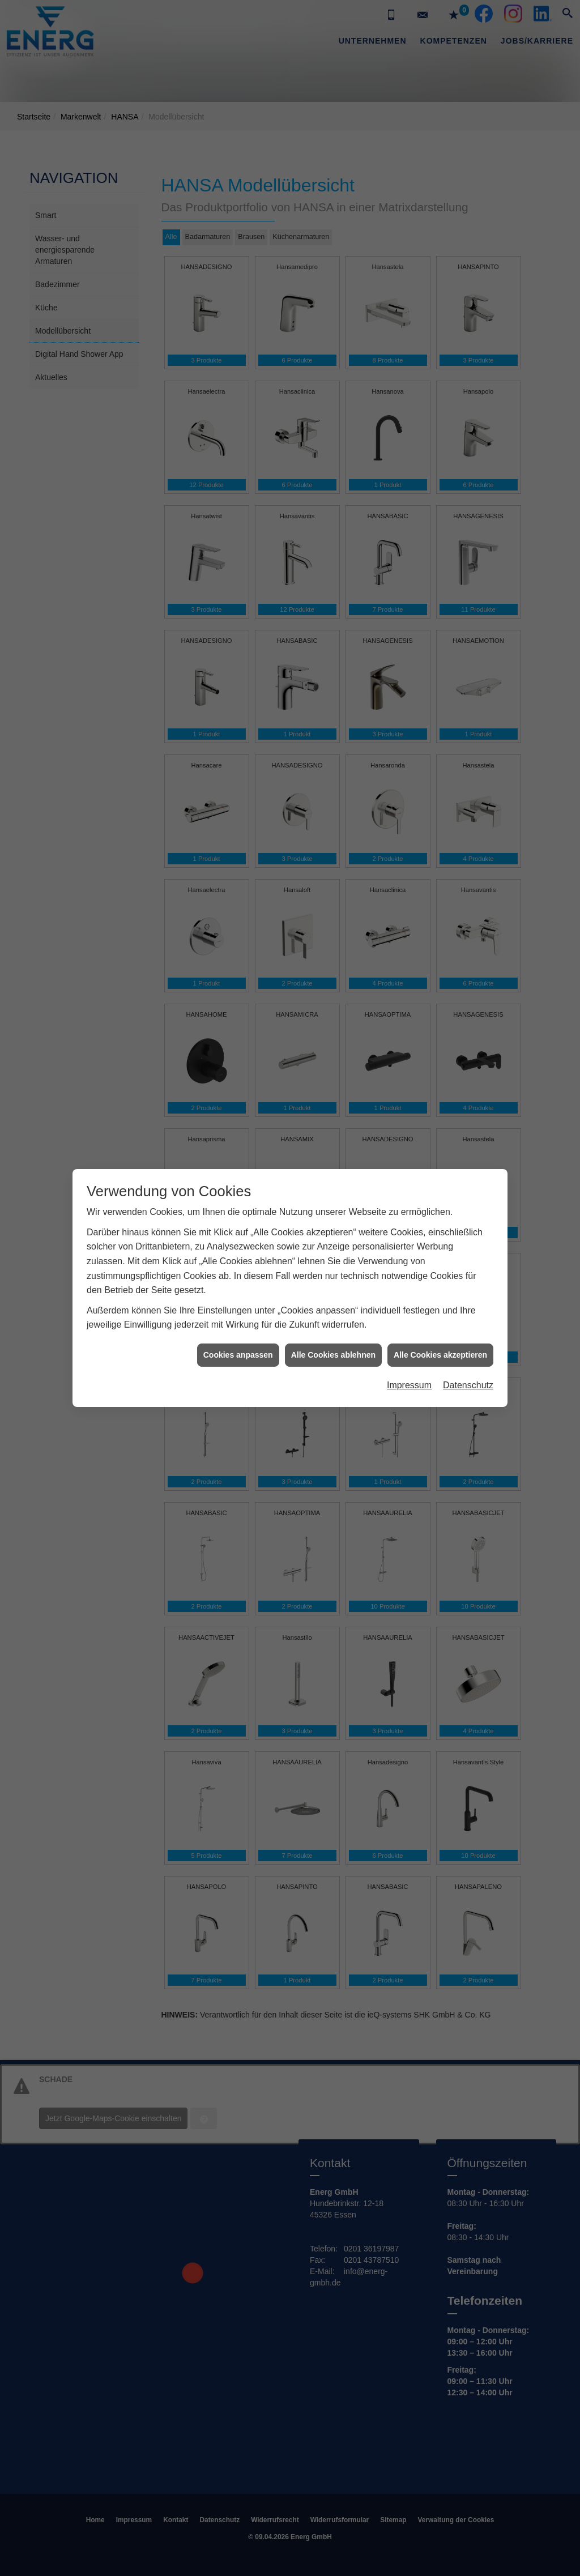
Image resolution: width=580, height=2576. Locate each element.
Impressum (409, 1003)
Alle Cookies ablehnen (333, 971)
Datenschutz (468, 1003)
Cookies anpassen (238, 971)
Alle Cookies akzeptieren (440, 971)
